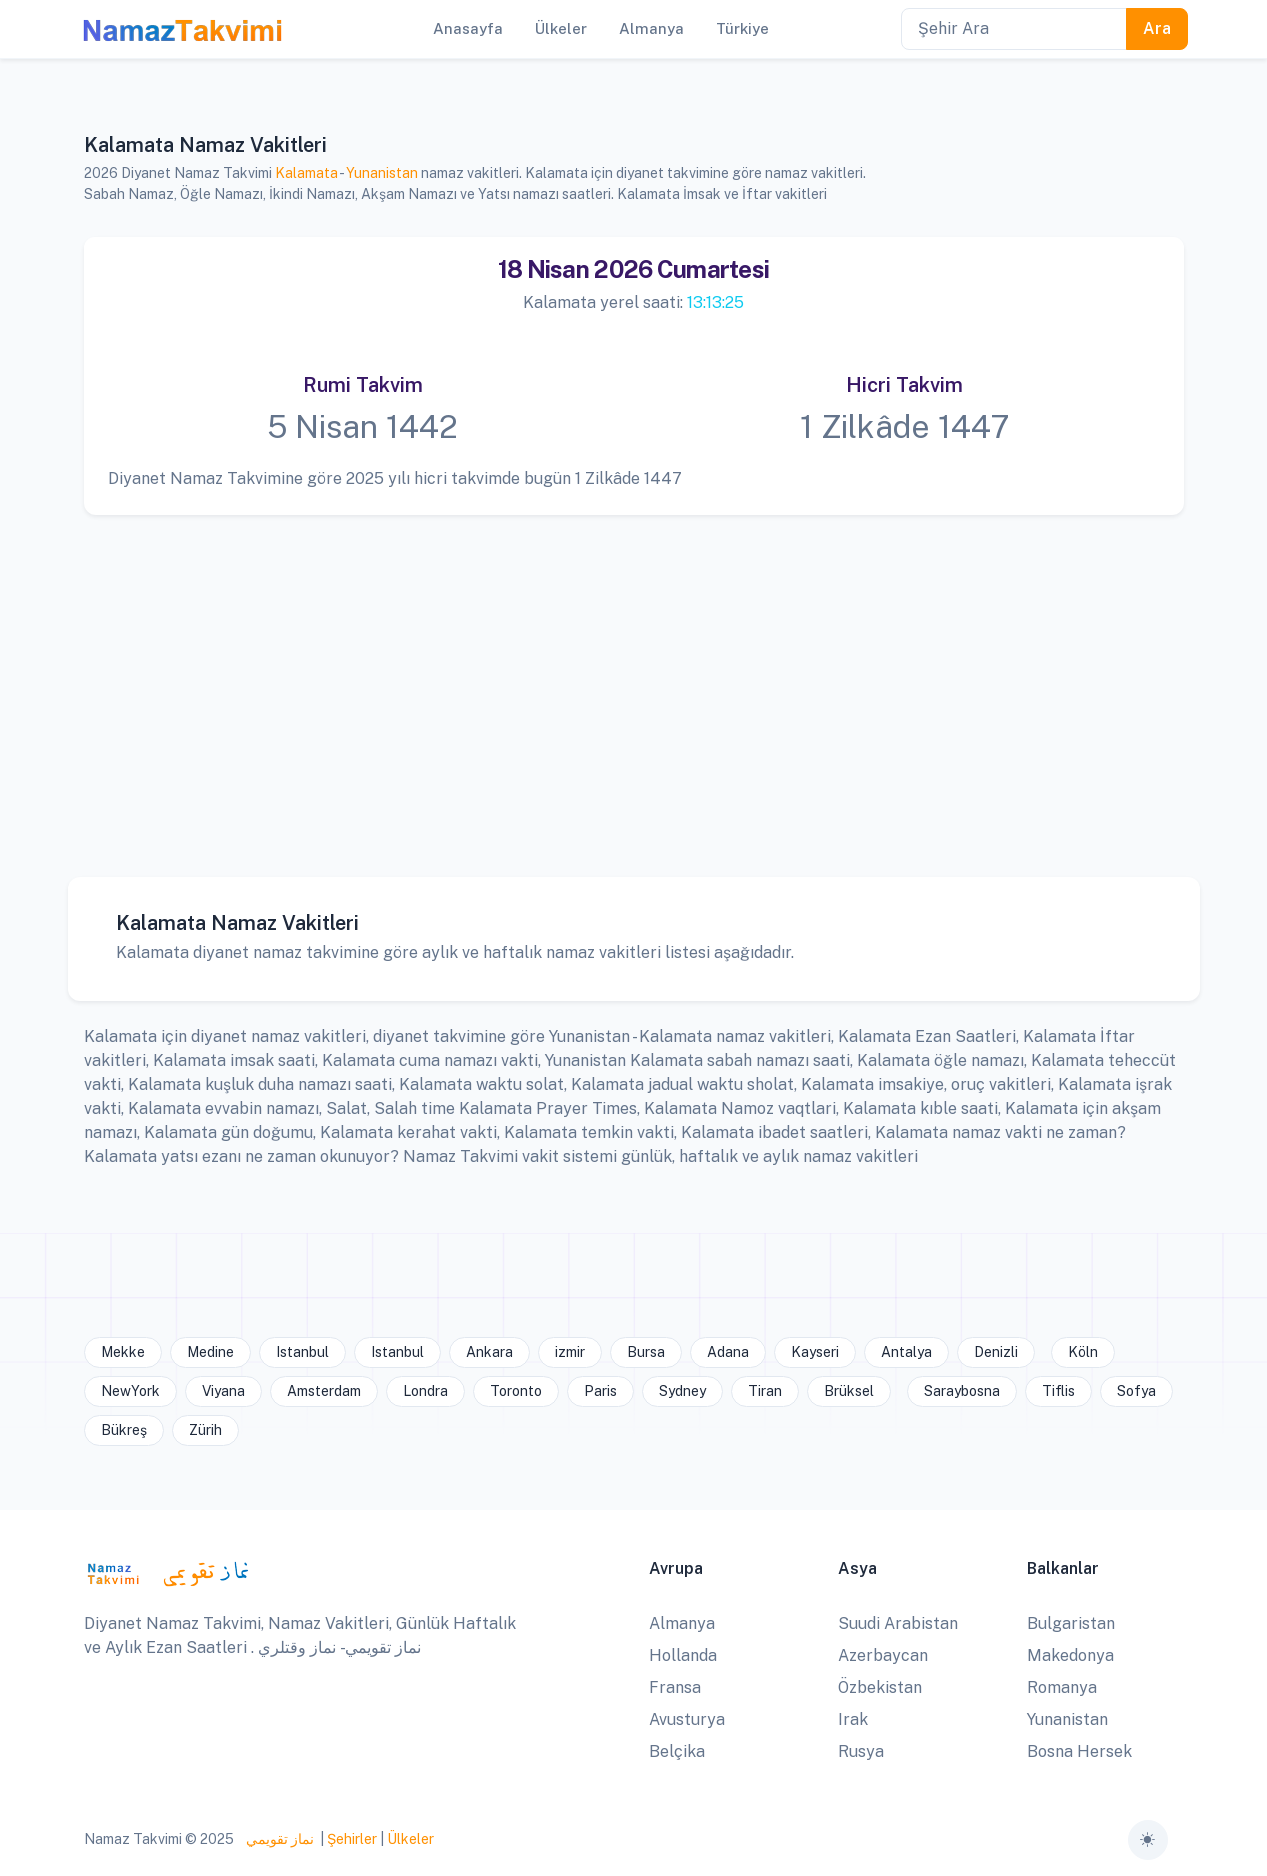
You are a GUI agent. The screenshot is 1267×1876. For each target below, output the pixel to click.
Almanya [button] (651, 28)
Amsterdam (324, 1391)
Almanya (682, 1623)
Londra (425, 1391)
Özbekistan (880, 1687)
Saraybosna (962, 1391)
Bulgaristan (1071, 1623)
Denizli (996, 1352)
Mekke (123, 1352)
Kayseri (815, 1352)
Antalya (906, 1352)
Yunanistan (382, 173)
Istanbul (302, 1352)
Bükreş (124, 1430)
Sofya (1136, 1391)
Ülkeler (410, 1839)
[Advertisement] (634, 681)
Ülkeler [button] (561, 28)
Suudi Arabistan (898, 1623)
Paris (600, 1391)
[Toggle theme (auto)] (1148, 1840)
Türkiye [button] (742, 28)
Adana (728, 1352)
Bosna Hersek (1079, 1751)
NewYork (130, 1391)
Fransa (675, 1687)
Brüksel (849, 1391)
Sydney (682, 1391)
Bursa (646, 1352)
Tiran (765, 1391)
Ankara (489, 1352)
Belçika (677, 1751)
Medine (210, 1352)
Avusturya (687, 1719)
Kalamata (306, 173)
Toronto (516, 1391)
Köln (1083, 1352)
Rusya (861, 1751)
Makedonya (1070, 1655)
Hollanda (683, 1655)
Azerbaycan (883, 1655)
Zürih (205, 1430)
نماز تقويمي (278, 1839)
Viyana (223, 1391)
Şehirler (352, 1839)
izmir (570, 1352)
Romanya (1062, 1687)
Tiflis (1058, 1391)
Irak (853, 1719)
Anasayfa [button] (468, 28)
